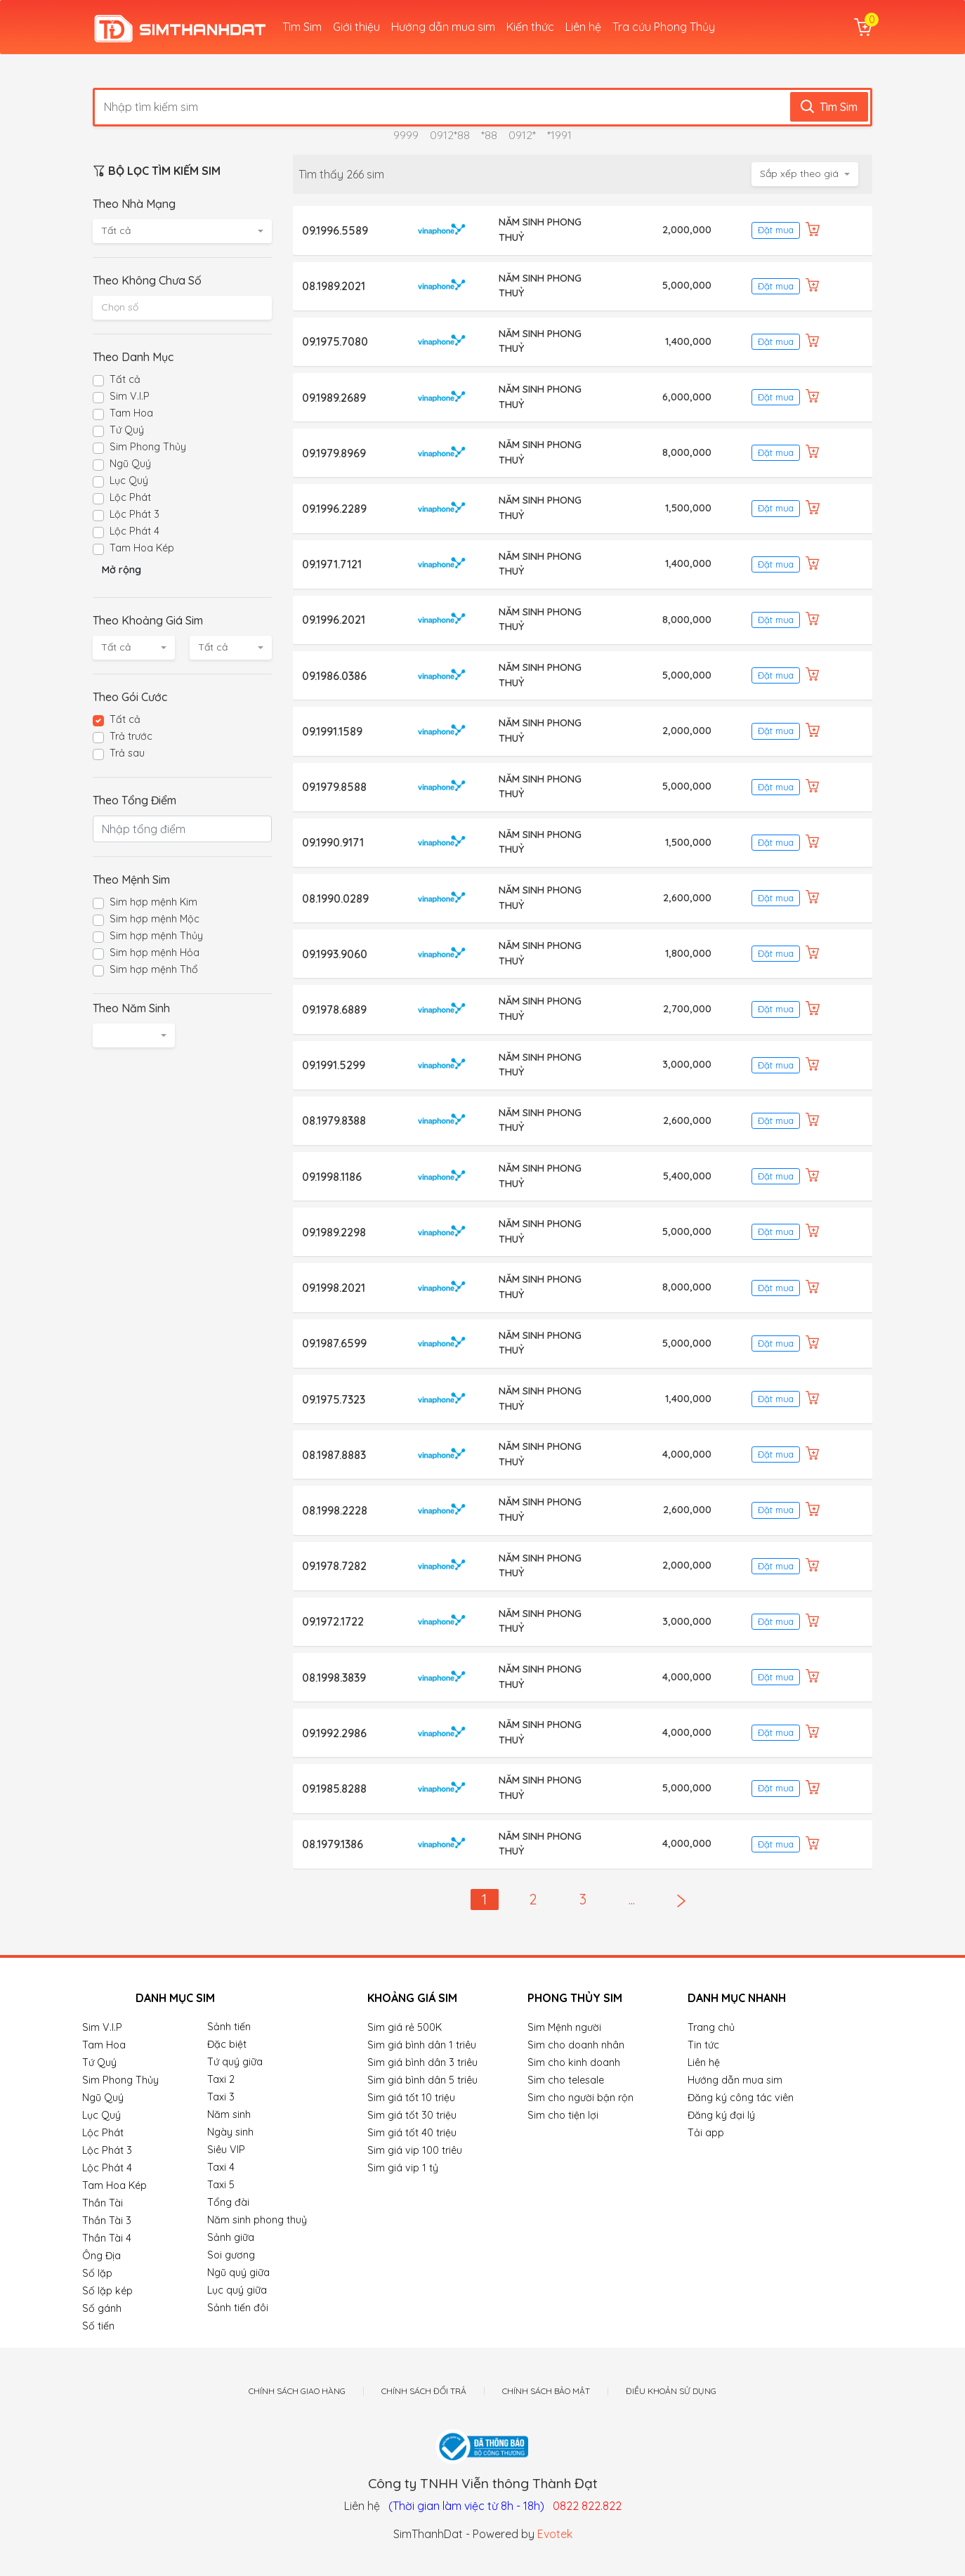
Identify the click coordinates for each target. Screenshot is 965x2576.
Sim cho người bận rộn (580, 2097)
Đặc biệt (227, 2044)
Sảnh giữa (230, 2237)
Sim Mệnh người (564, 2027)
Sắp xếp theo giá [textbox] (799, 173)
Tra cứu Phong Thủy (663, 27)
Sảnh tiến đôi (237, 2307)
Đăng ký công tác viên (741, 2097)
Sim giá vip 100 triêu (414, 2150)
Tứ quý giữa (235, 2061)
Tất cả (125, 379)
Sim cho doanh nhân (575, 2045)
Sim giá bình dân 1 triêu (421, 2045)
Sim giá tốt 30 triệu (412, 2115)
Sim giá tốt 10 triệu (411, 2097)
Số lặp (97, 2273)
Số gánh (102, 2308)
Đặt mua (776, 229)
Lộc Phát (130, 497)
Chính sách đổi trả (423, 2391)
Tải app (706, 2132)
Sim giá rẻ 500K (404, 2027)
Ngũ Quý (130, 463)
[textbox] (182, 307)
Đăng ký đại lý (721, 2115)
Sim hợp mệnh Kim (153, 902)
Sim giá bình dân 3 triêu (422, 2062)
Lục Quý (129, 480)
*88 (489, 135)
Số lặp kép (107, 2290)
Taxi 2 (221, 2079)
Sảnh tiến (229, 2026)
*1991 (559, 135)
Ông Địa (101, 2255)
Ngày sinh (230, 2132)
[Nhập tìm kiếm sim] (447, 107)
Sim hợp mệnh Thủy (156, 935)
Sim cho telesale (565, 2080)
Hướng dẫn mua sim (443, 27)
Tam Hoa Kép (142, 548)
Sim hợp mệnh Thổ (154, 969)
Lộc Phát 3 (134, 514)
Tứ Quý (127, 430)
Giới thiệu (356, 27)
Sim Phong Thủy (148, 446)
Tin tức (703, 2045)
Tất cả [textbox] (116, 230)
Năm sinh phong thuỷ (257, 2220)
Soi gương (231, 2255)
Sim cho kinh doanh (573, 2062)
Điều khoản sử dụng (671, 2391)
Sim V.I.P (130, 396)
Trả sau (127, 753)
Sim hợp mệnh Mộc (154, 919)
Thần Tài (102, 2203)
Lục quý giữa (237, 2290)
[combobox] (182, 231)
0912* (522, 135)
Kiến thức (530, 27)
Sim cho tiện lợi (562, 2115)
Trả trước (131, 736)
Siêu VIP (226, 2149)
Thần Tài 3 (106, 2220)
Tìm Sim (302, 27)
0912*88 (450, 135)
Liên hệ (583, 27)
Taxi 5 (221, 2184)
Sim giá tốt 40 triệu (412, 2132)
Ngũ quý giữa (238, 2272)
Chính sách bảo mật (546, 2391)
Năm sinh (229, 2114)
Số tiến (98, 2326)
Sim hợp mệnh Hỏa (154, 952)
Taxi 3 (221, 2097)
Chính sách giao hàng (297, 2391)
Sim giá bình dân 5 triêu (422, 2080)
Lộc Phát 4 (134, 531)
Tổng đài (228, 2202)
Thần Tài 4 (106, 2238)
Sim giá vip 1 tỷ (402, 2168)
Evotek (554, 2534)
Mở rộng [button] (121, 569)
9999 (406, 135)
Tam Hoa (131, 413)
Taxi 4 (221, 2167)
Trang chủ (711, 2027)
